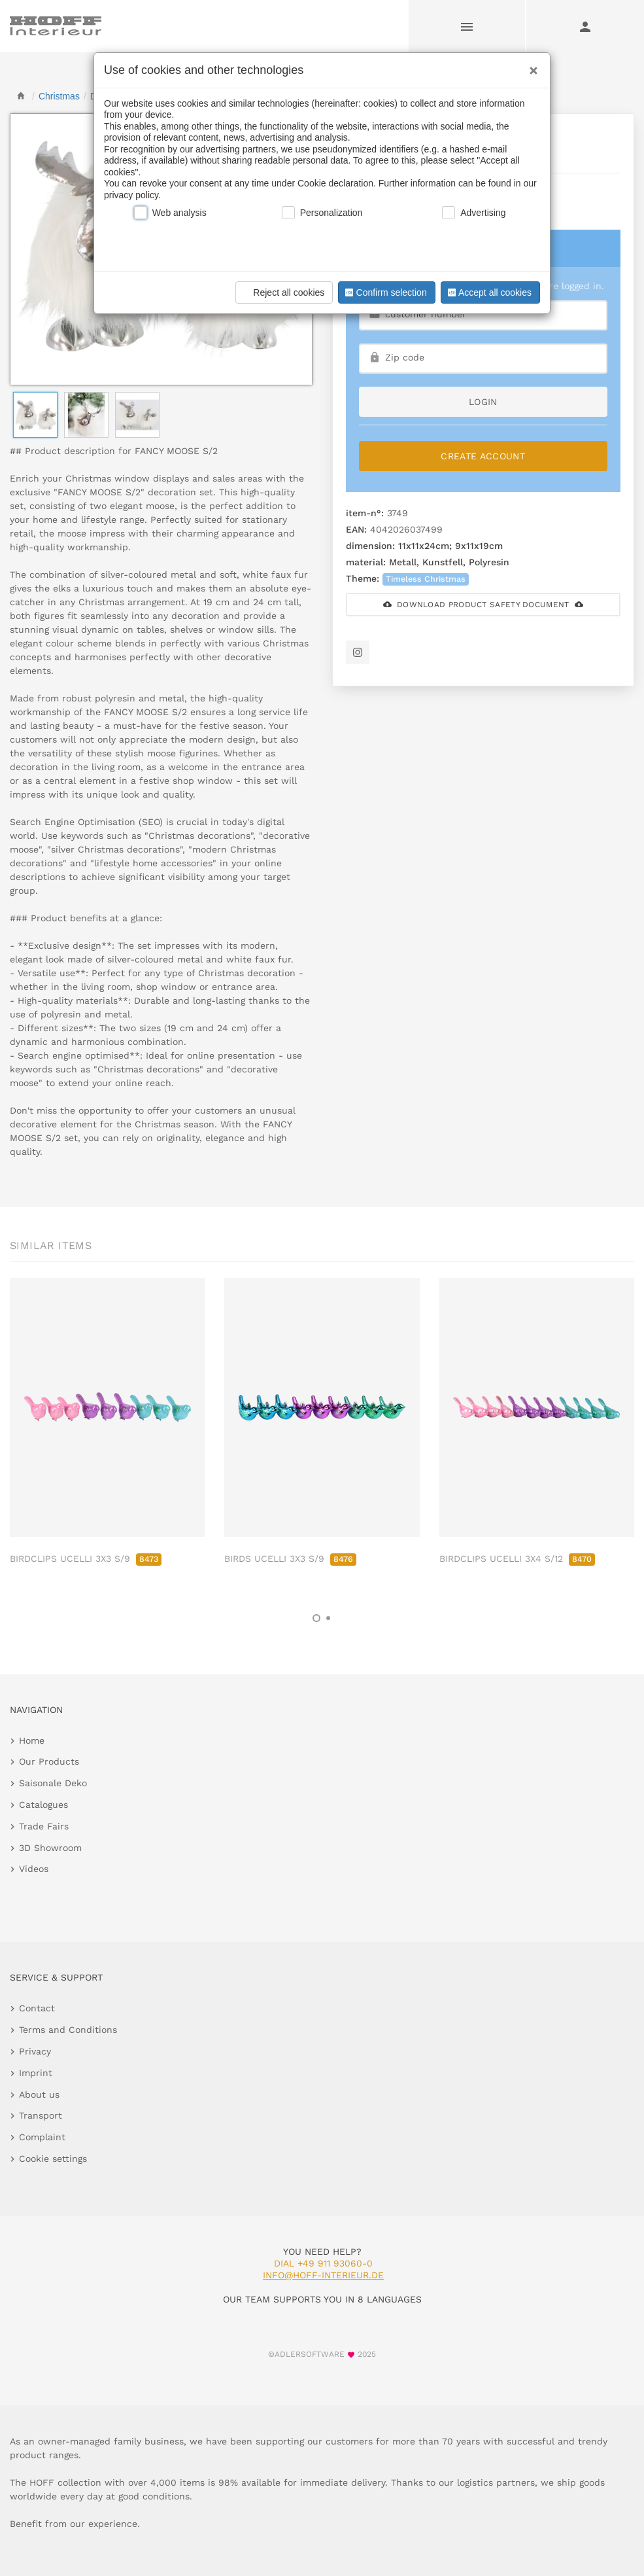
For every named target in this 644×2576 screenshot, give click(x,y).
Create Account (483, 456)
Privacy (35, 2051)
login (483, 402)
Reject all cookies (282, 292)
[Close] (530, 66)
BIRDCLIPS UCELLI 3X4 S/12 (517, 1558)
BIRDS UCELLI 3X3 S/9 (290, 1558)
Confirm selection (384, 292)
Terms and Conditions (68, 2029)
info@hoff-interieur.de (323, 2275)
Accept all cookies (488, 292)
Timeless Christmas (426, 579)
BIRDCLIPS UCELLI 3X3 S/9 (85, 1558)
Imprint (35, 2073)
